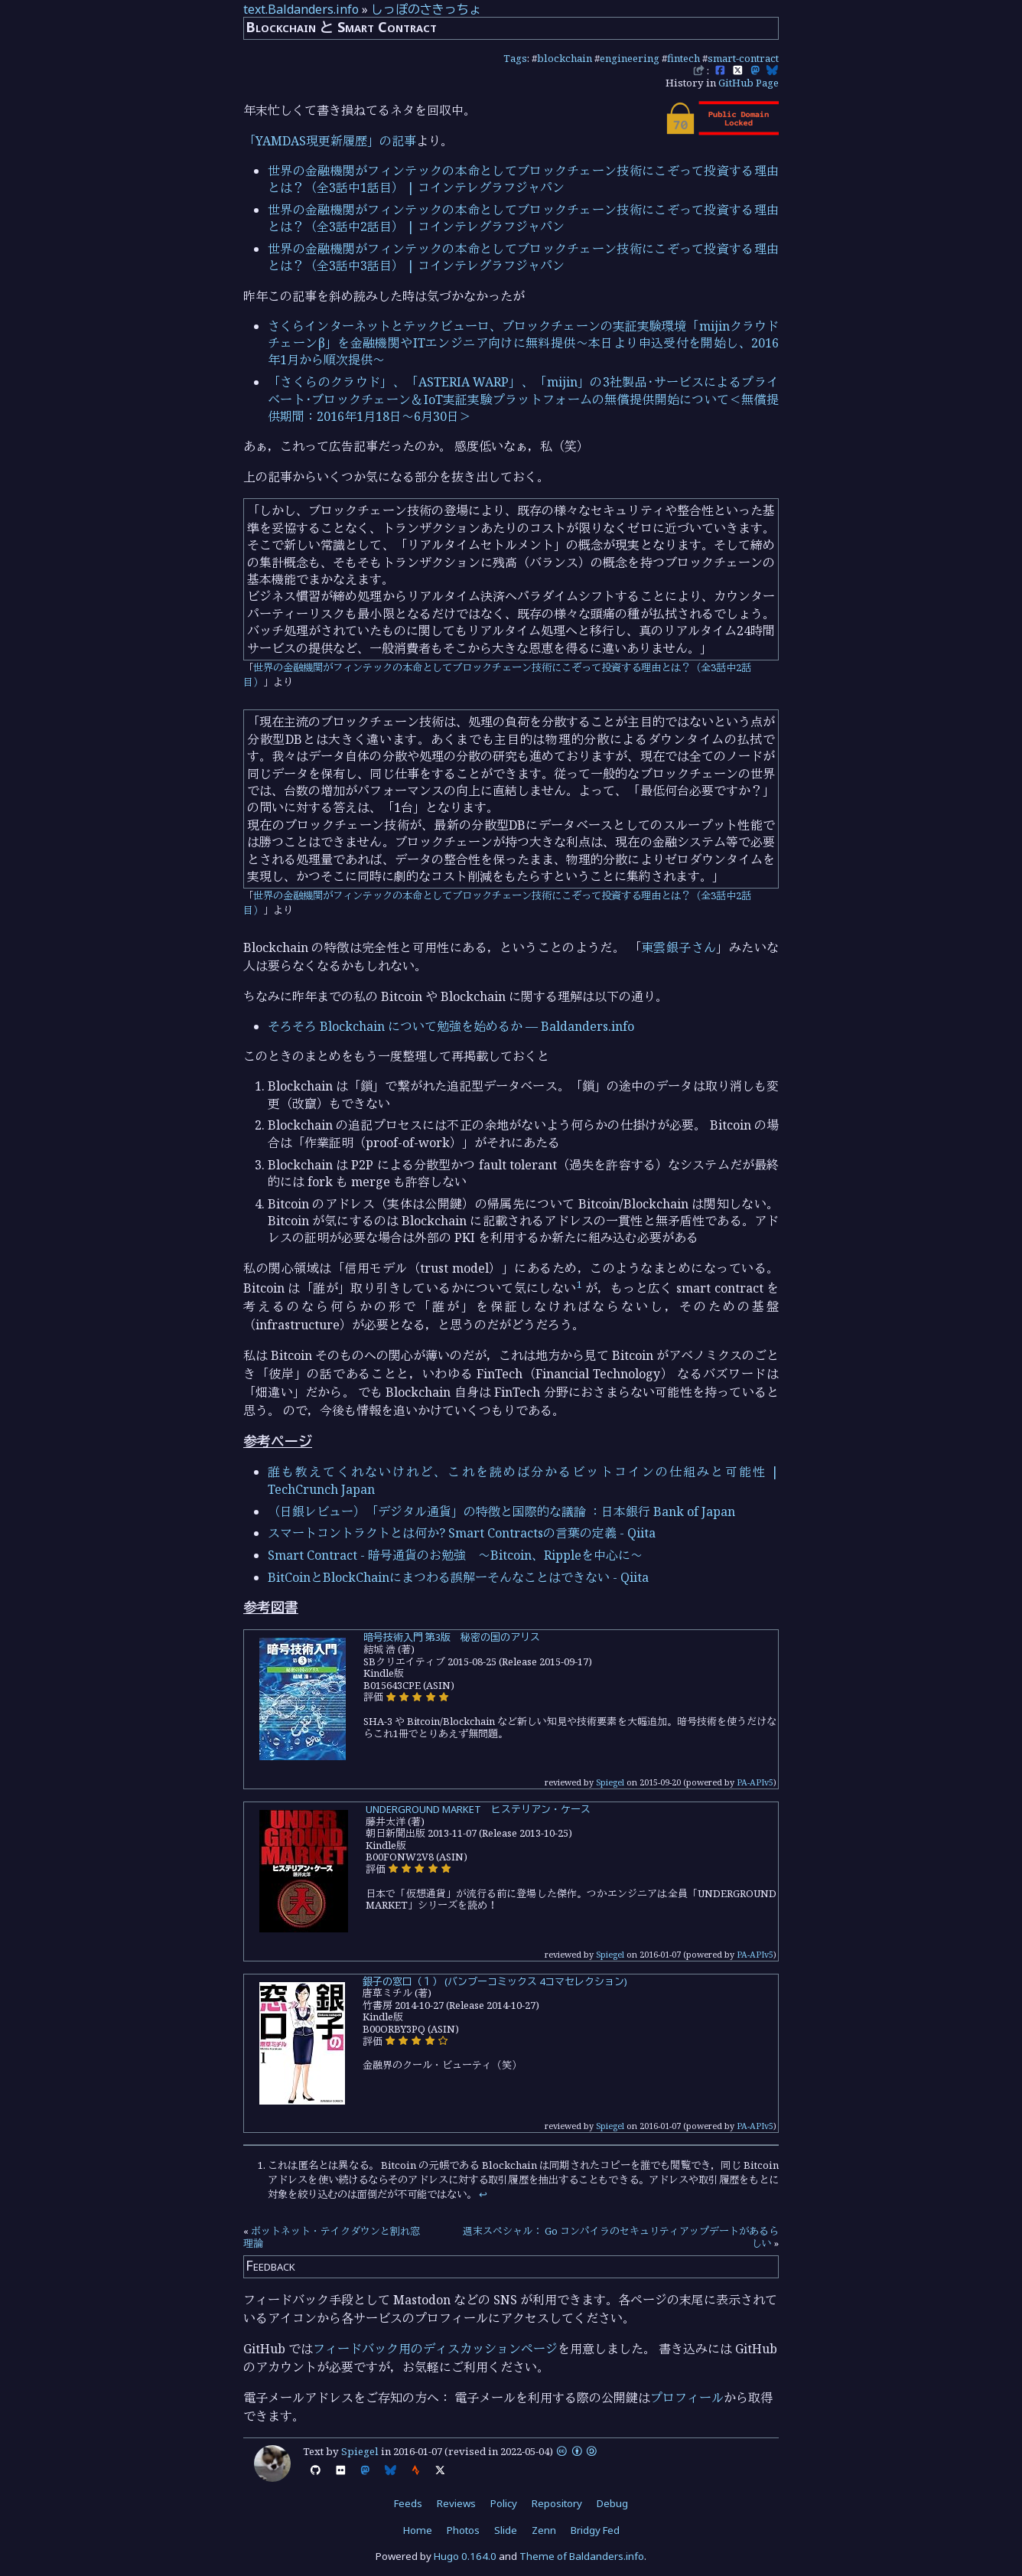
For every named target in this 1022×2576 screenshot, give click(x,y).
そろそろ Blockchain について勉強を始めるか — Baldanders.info (451, 1026)
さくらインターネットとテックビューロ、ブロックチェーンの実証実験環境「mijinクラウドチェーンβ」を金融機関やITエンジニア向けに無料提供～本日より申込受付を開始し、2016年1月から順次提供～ (523, 343)
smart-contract (743, 58)
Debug (612, 2503)
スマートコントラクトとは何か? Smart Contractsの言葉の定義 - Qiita (462, 1532)
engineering (629, 58)
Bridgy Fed (595, 2530)
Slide (505, 2530)
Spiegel (610, 1782)
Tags (515, 58)
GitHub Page (748, 83)
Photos (463, 2530)
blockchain (564, 58)
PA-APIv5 (755, 1782)
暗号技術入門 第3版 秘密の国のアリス (451, 1637)
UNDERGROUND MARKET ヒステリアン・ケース (478, 1809)
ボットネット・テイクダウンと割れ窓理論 (331, 2237)
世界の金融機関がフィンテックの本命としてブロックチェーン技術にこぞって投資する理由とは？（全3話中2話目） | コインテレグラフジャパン (523, 218)
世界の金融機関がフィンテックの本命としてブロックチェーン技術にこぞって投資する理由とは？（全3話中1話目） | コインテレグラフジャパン (523, 179)
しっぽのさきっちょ (426, 9)
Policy (503, 2503)
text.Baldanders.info (301, 9)
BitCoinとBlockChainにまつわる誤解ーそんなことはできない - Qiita (458, 1577)
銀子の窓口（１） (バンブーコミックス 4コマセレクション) (495, 1981)
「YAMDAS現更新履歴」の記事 (329, 140)
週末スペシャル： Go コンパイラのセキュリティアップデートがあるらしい (621, 2237)
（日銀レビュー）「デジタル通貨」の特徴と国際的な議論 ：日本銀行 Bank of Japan (501, 1511)
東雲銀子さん (678, 947)
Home (417, 2530)
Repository (557, 2503)
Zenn (544, 2530)
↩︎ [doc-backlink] (483, 2194)
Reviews (456, 2503)
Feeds (408, 2503)
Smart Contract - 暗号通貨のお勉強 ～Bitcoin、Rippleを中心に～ (455, 1555)
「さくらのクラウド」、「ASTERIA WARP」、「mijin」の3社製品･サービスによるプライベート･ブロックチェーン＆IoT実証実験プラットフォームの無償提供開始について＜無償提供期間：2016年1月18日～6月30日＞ (523, 399)
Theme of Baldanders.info (581, 2556)
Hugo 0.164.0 (465, 2556)
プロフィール (687, 2397)
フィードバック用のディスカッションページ (435, 2348)
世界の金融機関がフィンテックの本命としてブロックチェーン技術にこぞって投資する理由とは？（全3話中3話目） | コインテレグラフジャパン (523, 257)
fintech (683, 58)
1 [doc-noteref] (579, 1284)
